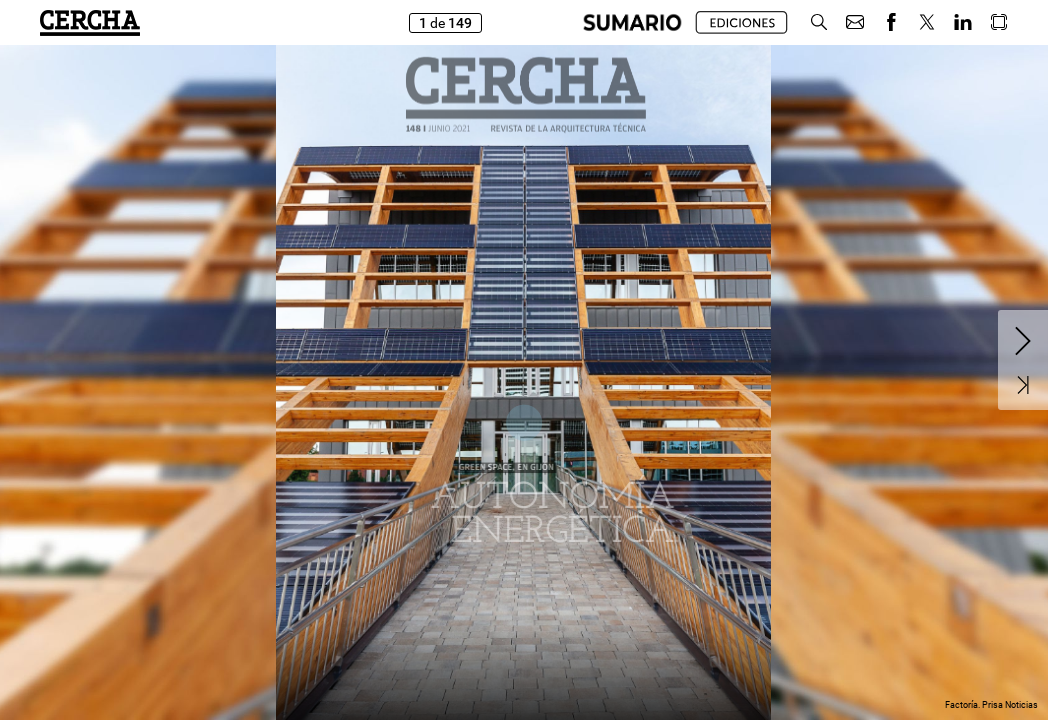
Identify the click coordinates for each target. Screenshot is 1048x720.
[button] (819, 22)
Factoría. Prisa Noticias (991, 705)
